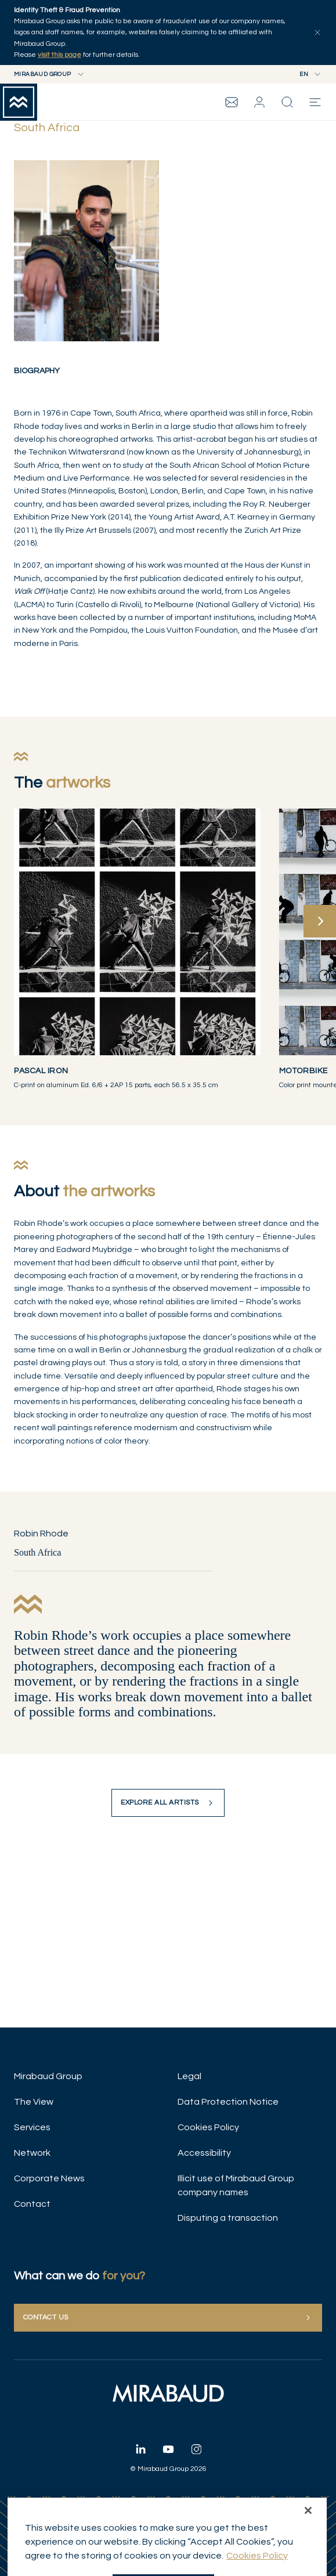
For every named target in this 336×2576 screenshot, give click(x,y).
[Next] (320, 921)
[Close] (308, 2525)
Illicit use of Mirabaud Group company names (236, 2185)
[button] (259, 102)
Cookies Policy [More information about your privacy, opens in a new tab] (257, 2570)
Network (32, 2153)
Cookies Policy (208, 2127)
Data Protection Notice (228, 2101)
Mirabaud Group (48, 2076)
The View (33, 2101)
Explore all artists (168, 1802)
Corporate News (49, 2178)
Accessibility (204, 2153)
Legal (189, 2076)
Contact (32, 2204)
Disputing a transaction (228, 2218)
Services (32, 2127)
